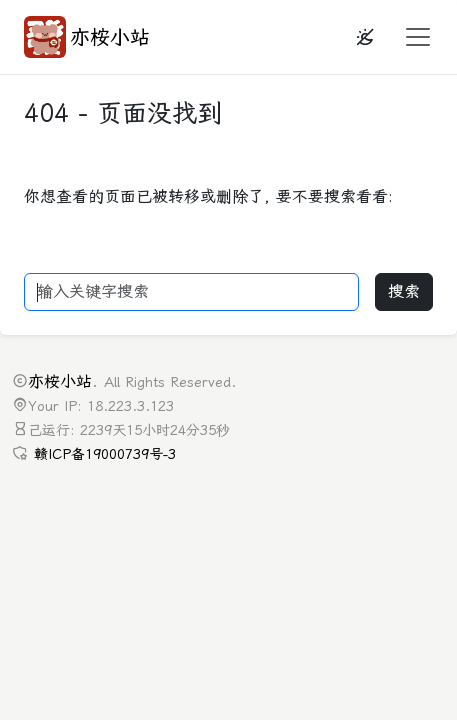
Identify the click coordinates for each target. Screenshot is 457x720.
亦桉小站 (87, 37)
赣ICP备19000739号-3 (105, 454)
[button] (412, 37)
